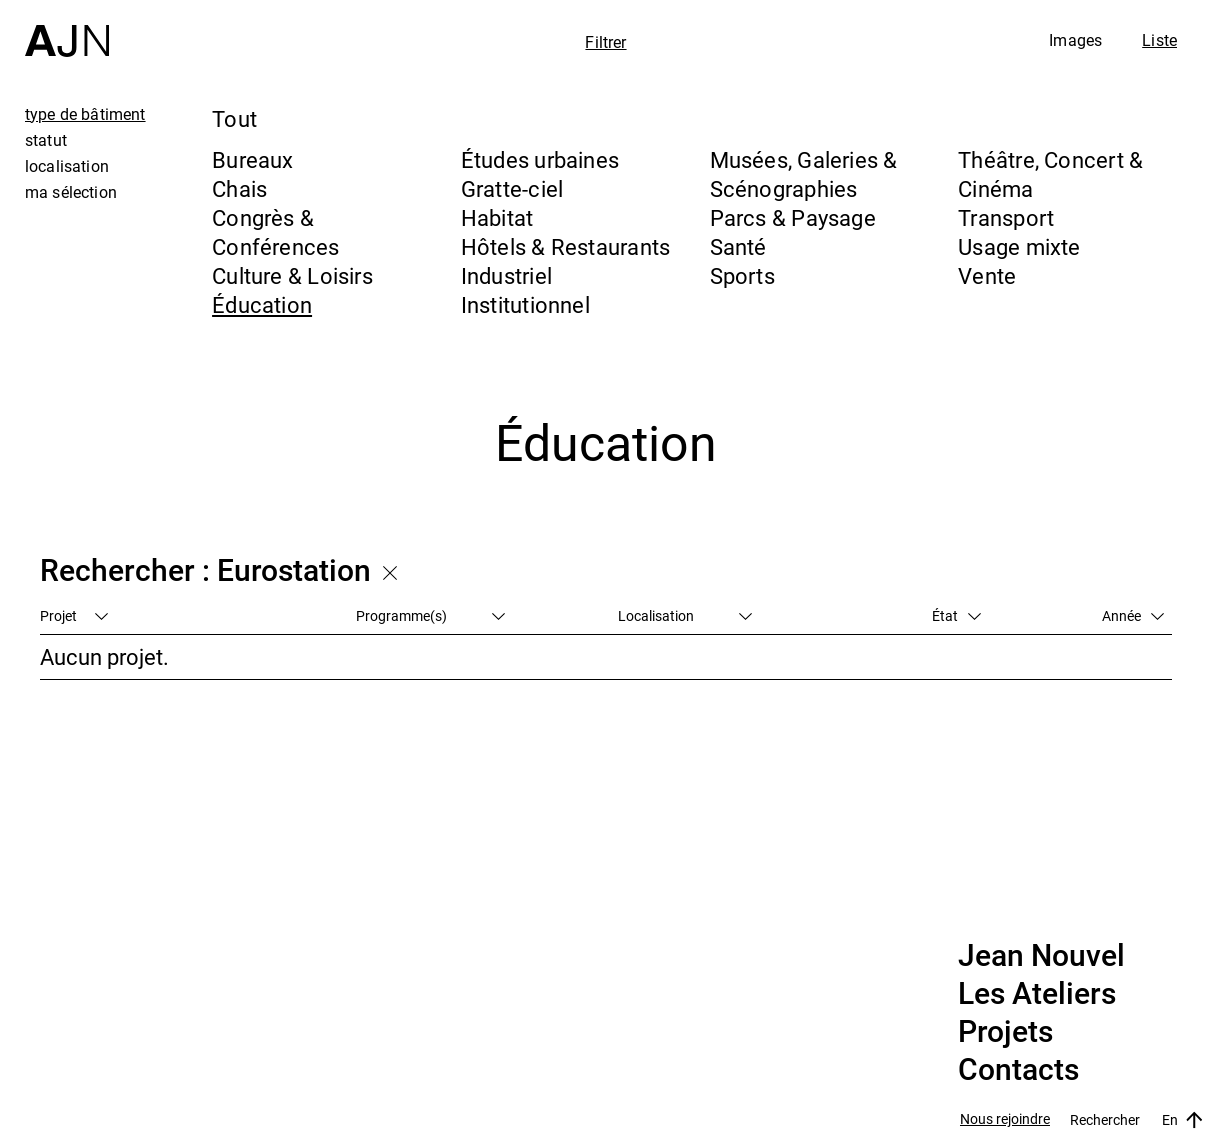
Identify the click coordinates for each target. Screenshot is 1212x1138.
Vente (987, 275)
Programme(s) (430, 615)
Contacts (1018, 1070)
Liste (1159, 40)
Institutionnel (525, 304)
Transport (1006, 217)
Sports (742, 275)
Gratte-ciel (512, 188)
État (956, 615)
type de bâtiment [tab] (85, 114)
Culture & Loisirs (292, 275)
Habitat (497, 217)
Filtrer (605, 42)
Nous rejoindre (1005, 1119)
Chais (239, 188)
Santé (738, 246)
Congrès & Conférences (275, 232)
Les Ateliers (1037, 994)
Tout (234, 118)
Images (1075, 40)
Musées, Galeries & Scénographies (804, 174)
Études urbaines (540, 159)
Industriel (506, 275)
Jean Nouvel (1041, 956)
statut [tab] (46, 140)
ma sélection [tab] (71, 192)
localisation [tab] (67, 166)
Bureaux (253, 159)
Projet (74, 615)
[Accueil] (67, 28)
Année (1133, 615)
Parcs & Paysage (793, 217)
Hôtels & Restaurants (565, 246)
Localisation (685, 615)
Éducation (262, 304)
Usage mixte (1019, 246)
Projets (1005, 1032)
